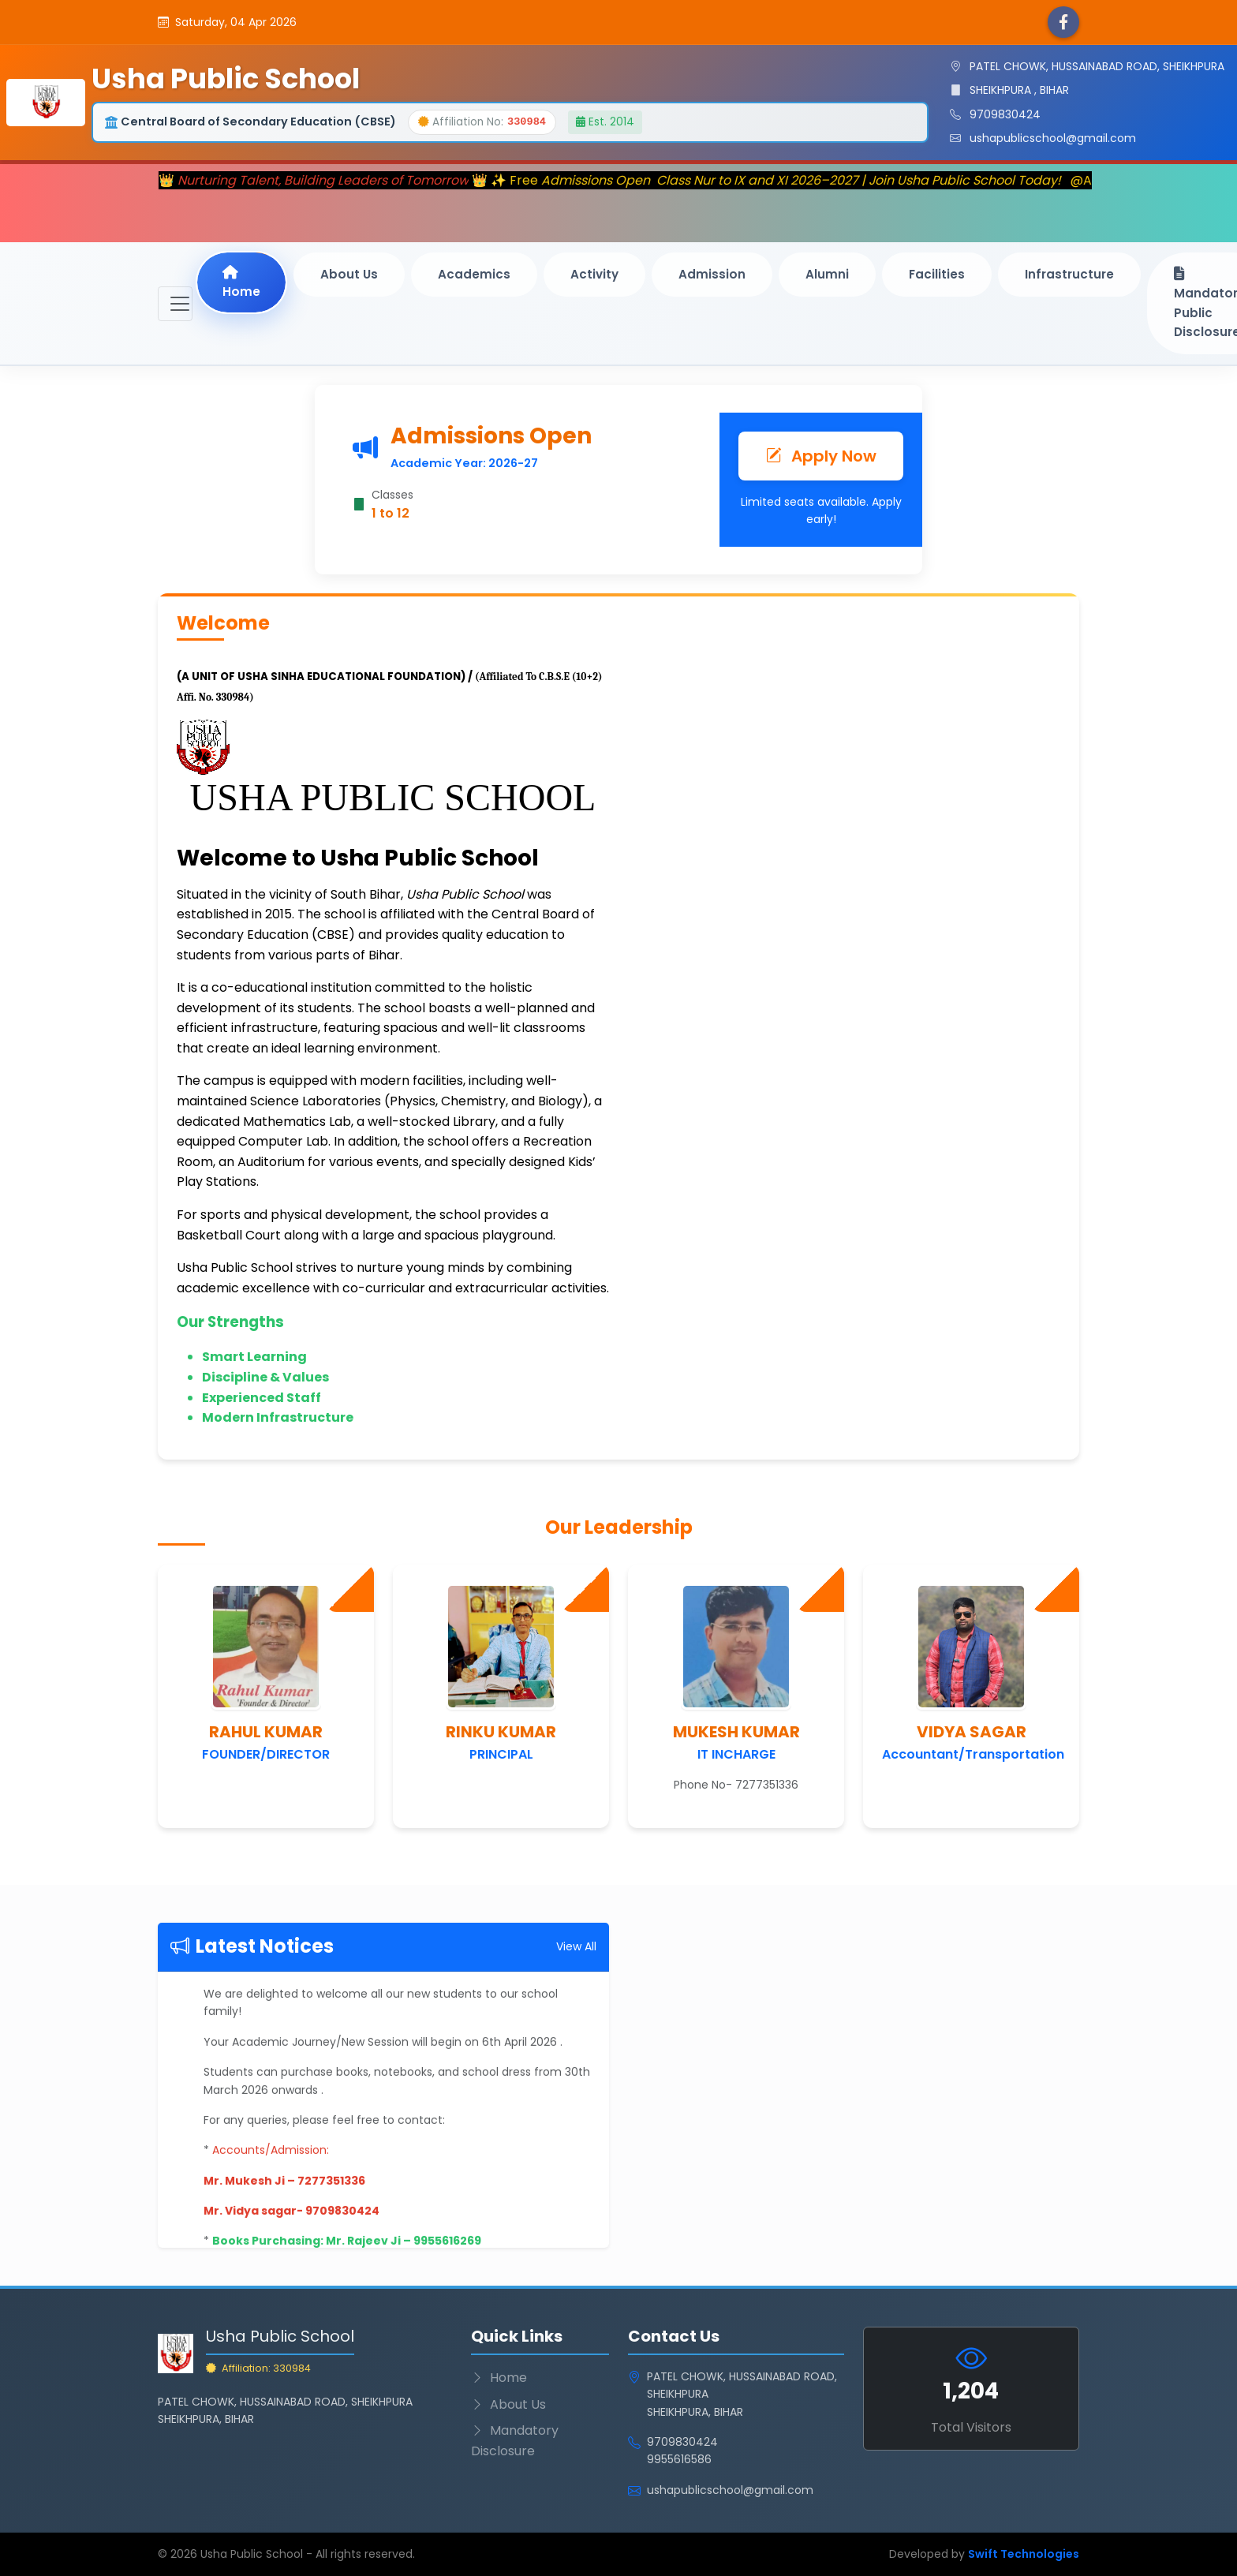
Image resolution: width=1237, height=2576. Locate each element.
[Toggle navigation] (175, 303)
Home (241, 282)
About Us (508, 2404)
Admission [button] (712, 274)
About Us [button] (349, 274)
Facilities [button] (937, 274)
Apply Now (821, 456)
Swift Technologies (1023, 2554)
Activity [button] (594, 274)
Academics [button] (474, 274)
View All (576, 1946)
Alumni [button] (827, 274)
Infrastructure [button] (1069, 274)
